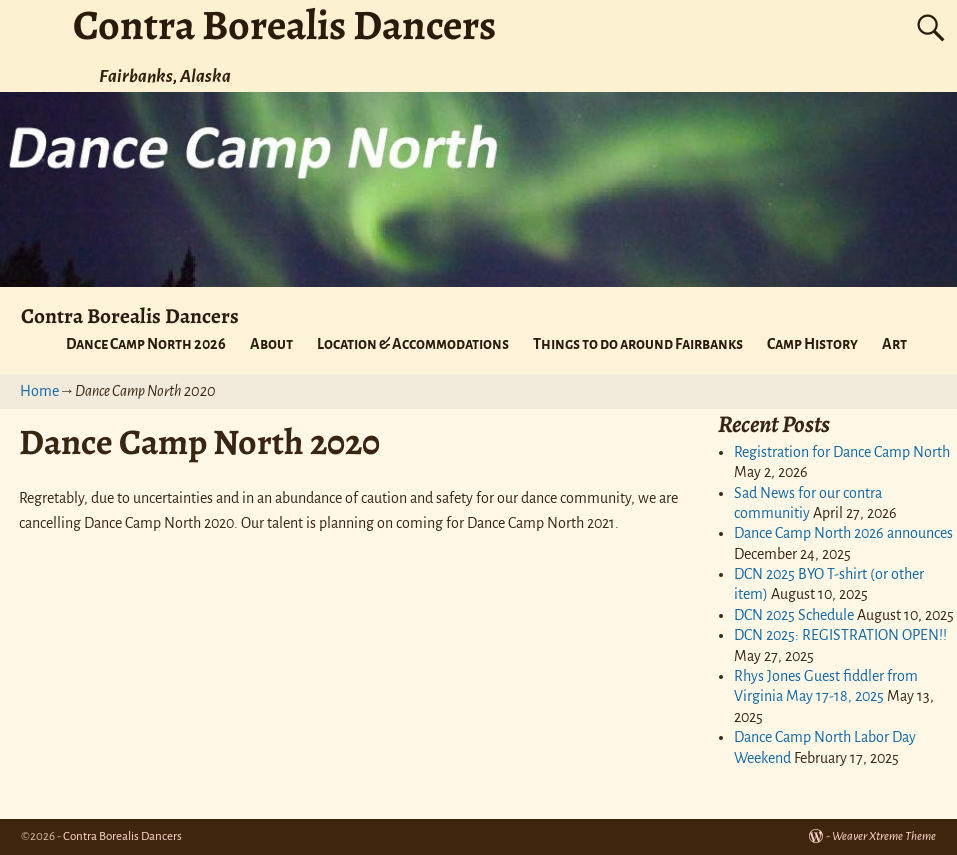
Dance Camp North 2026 (146, 344)
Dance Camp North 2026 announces (843, 533)
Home (39, 391)
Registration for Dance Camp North (842, 452)
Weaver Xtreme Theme (884, 836)
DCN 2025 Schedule (794, 615)
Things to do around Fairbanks (638, 344)
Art (894, 344)
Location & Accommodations (413, 344)
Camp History (812, 344)
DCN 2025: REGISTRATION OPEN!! (840, 635)
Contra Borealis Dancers (130, 315)
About (271, 344)
